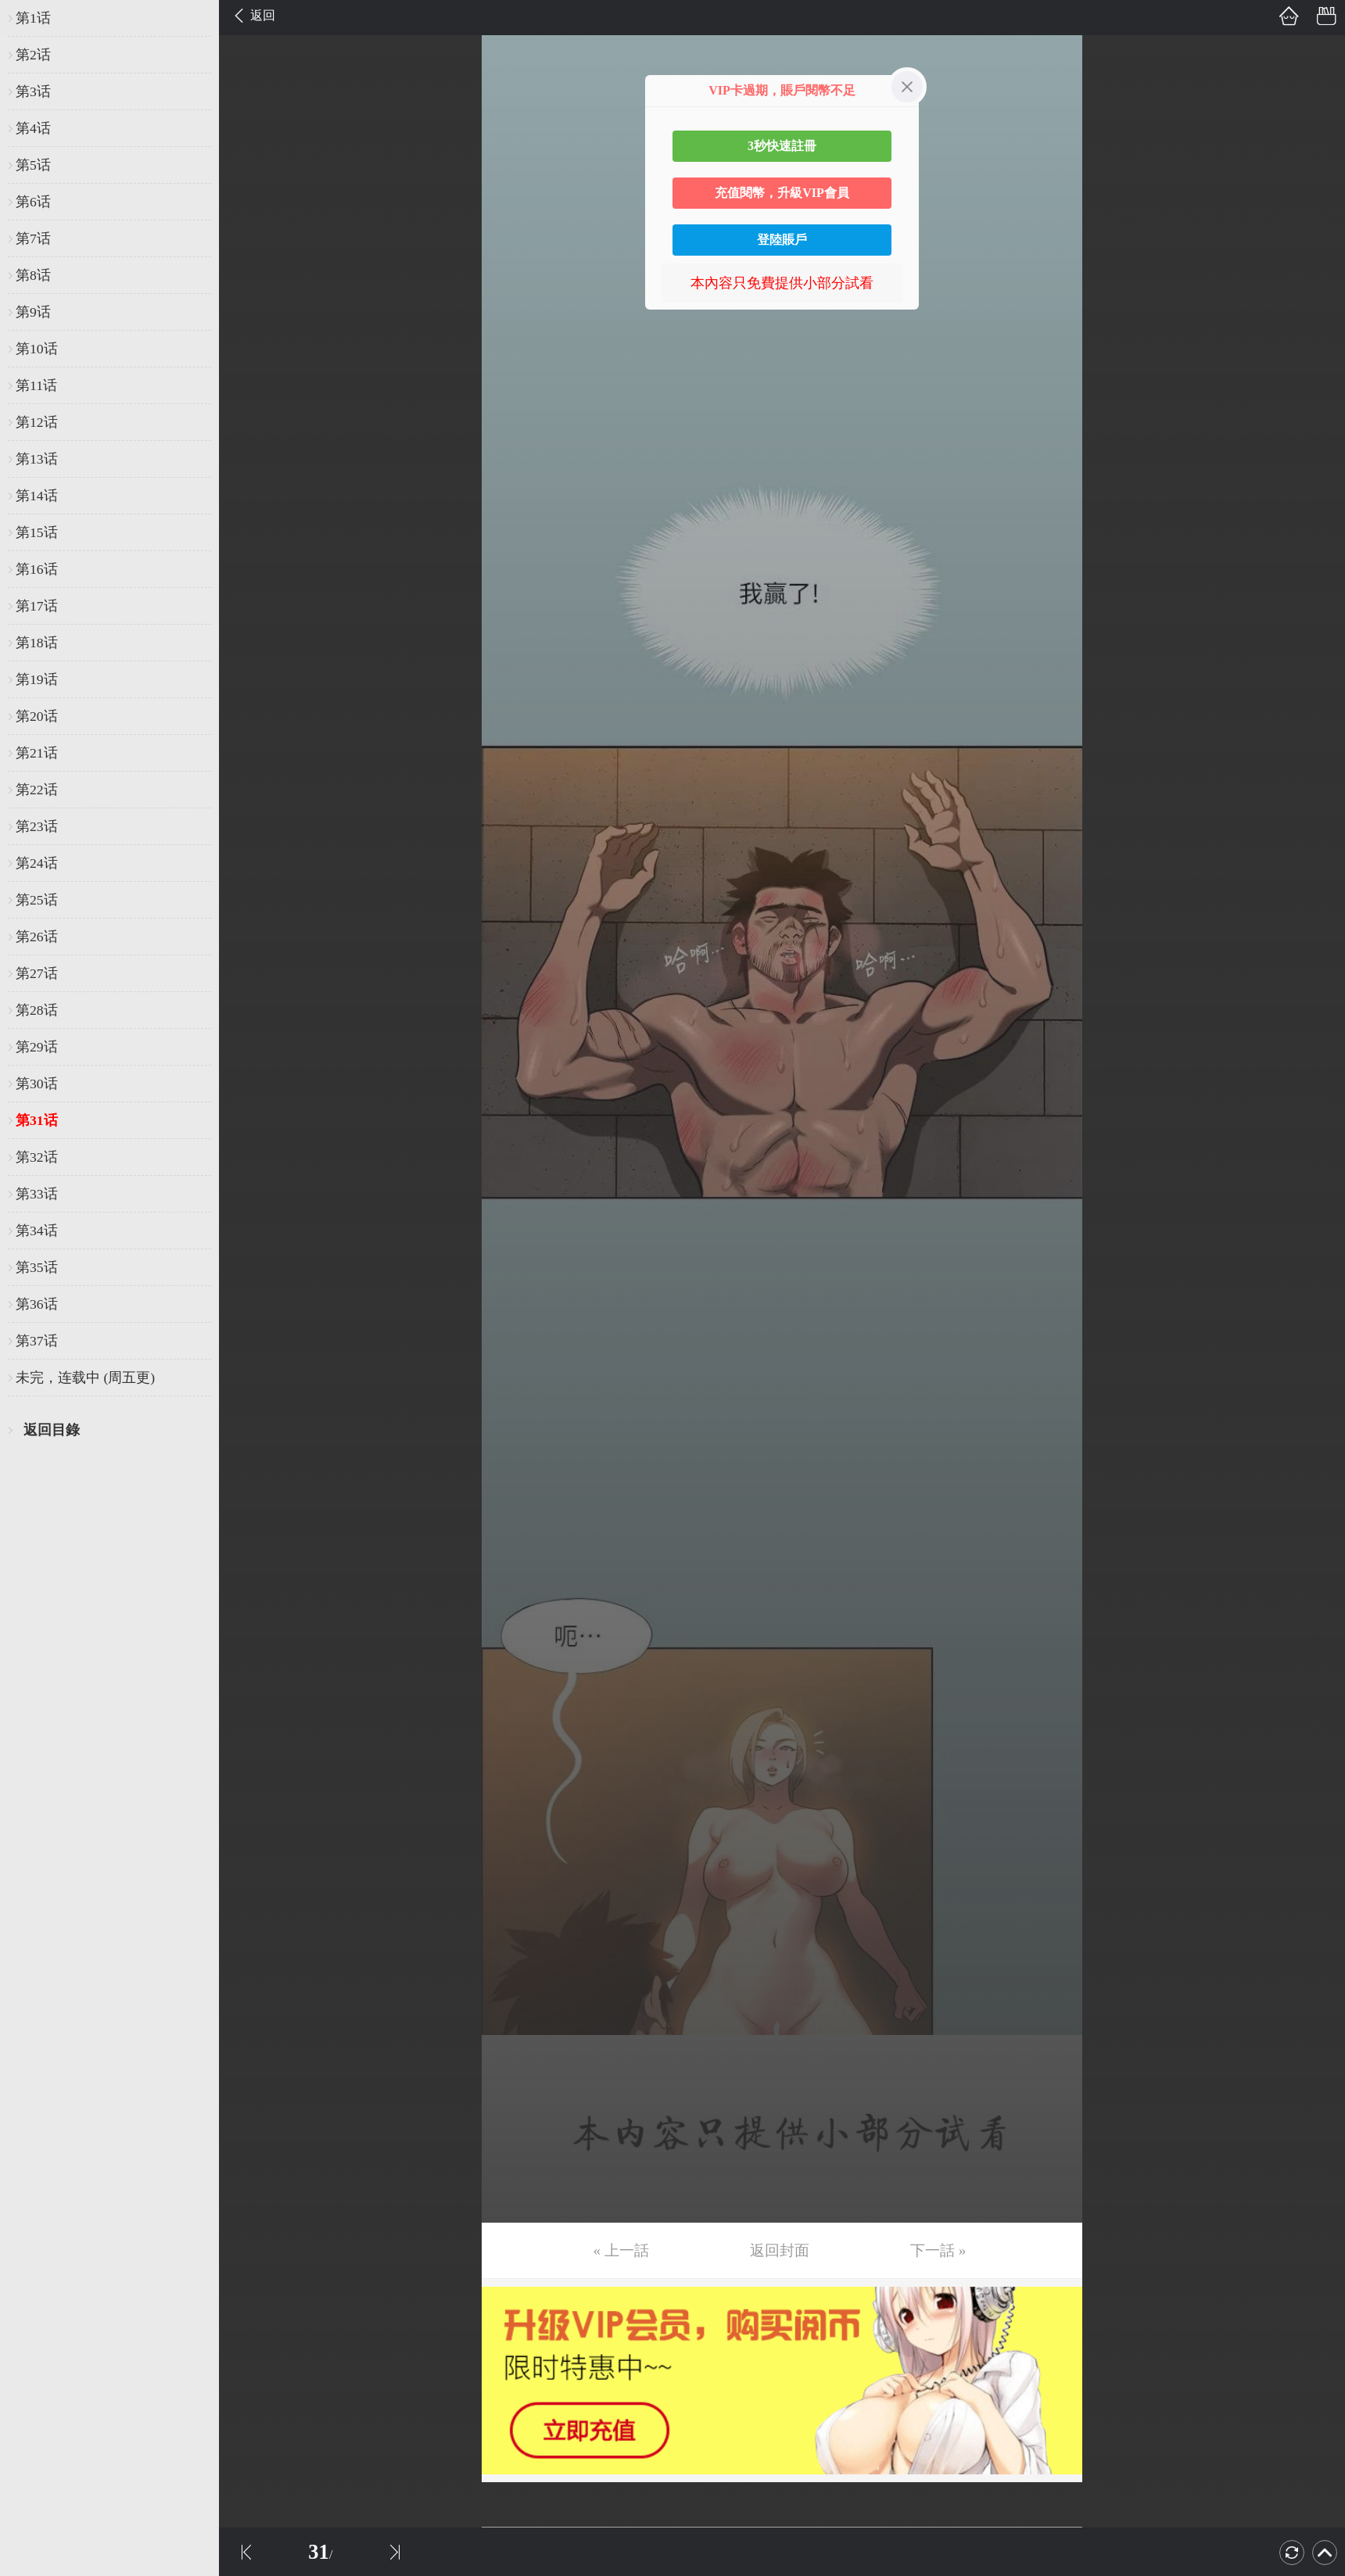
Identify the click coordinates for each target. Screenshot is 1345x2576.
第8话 (33, 275)
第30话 (37, 1083)
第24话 (37, 863)
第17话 (37, 606)
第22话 (37, 789)
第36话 (37, 1304)
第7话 (33, 238)
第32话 (37, 1157)
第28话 (37, 1010)
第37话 (37, 1341)
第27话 (37, 973)
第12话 (37, 422)
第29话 (37, 1047)
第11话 (36, 385)
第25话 (37, 900)
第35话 (37, 1267)
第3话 (33, 91)
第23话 (37, 826)
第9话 (33, 312)
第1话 (33, 18)
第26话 (37, 936)
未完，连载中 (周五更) (85, 1377)
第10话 (37, 348)
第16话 (37, 569)
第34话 (37, 1230)
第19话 (37, 679)
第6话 (33, 202)
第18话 (37, 642)
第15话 (37, 532)
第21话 (37, 753)
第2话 (33, 55)
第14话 (37, 495)
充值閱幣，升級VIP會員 (782, 192)
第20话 (37, 716)
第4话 (33, 128)
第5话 (33, 165)
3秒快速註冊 (782, 145)
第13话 (37, 459)
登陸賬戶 (782, 239)
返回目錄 (51, 1430)
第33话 (37, 1194)
